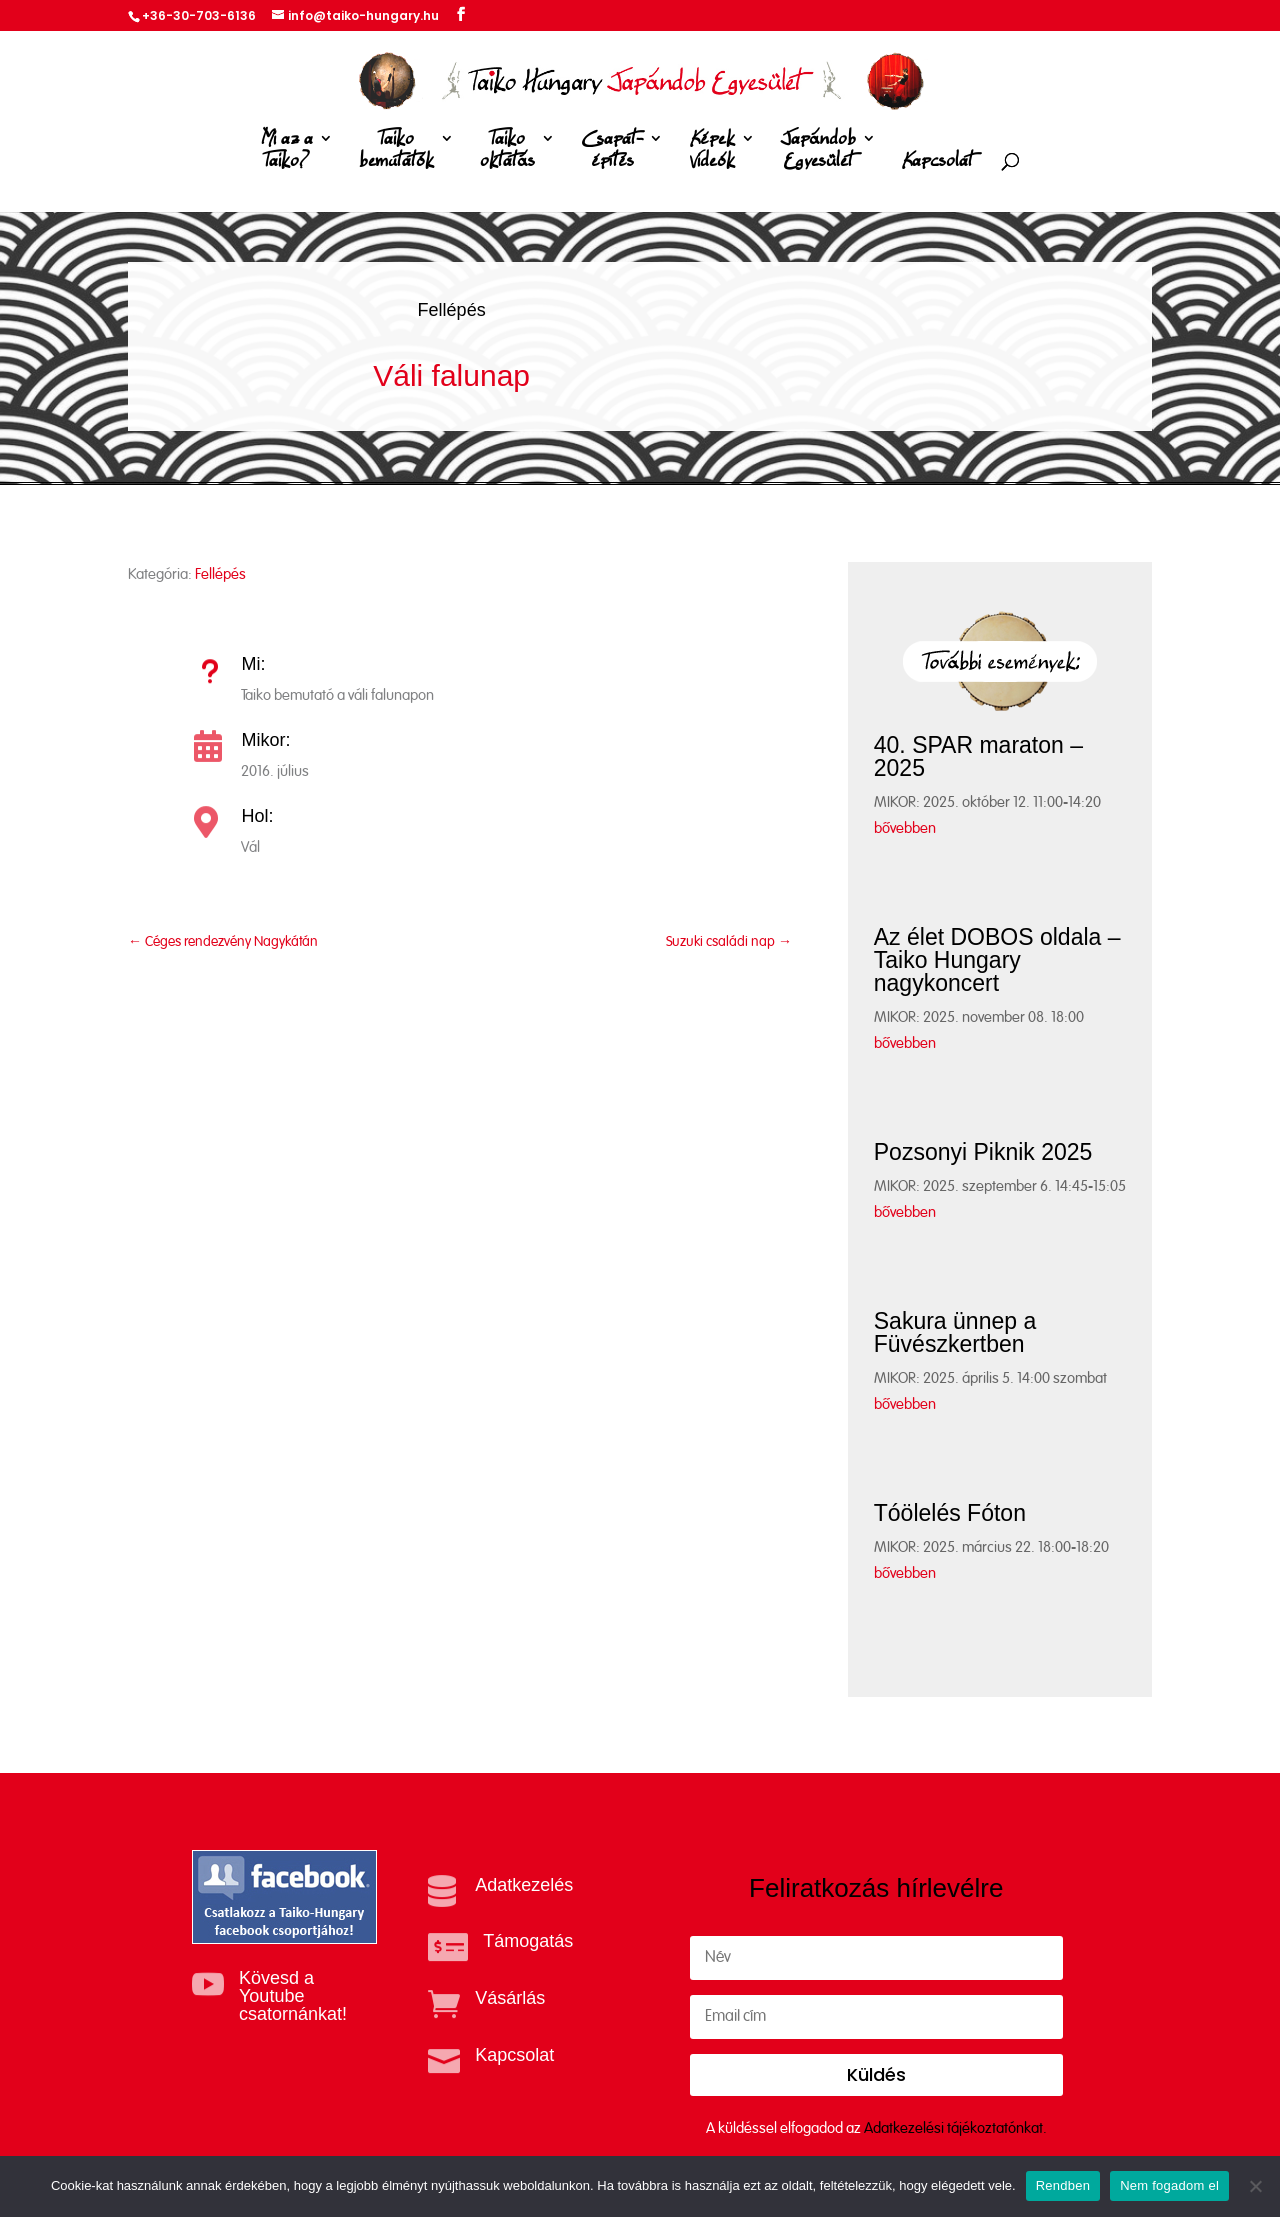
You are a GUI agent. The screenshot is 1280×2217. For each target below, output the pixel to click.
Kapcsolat (937, 161)
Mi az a (287, 153)
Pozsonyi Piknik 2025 (983, 1152)
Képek (712, 153)
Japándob (818, 153)
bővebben (905, 828)
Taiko (396, 153)
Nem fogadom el (1169, 2185)
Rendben (1063, 2185)
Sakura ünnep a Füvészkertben (955, 1332)
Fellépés (452, 310)
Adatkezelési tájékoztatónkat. (955, 2128)
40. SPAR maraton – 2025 (978, 756)
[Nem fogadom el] (1255, 2186)
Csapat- (612, 153)
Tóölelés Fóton (950, 1513)
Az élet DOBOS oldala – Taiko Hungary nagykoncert (997, 960)
